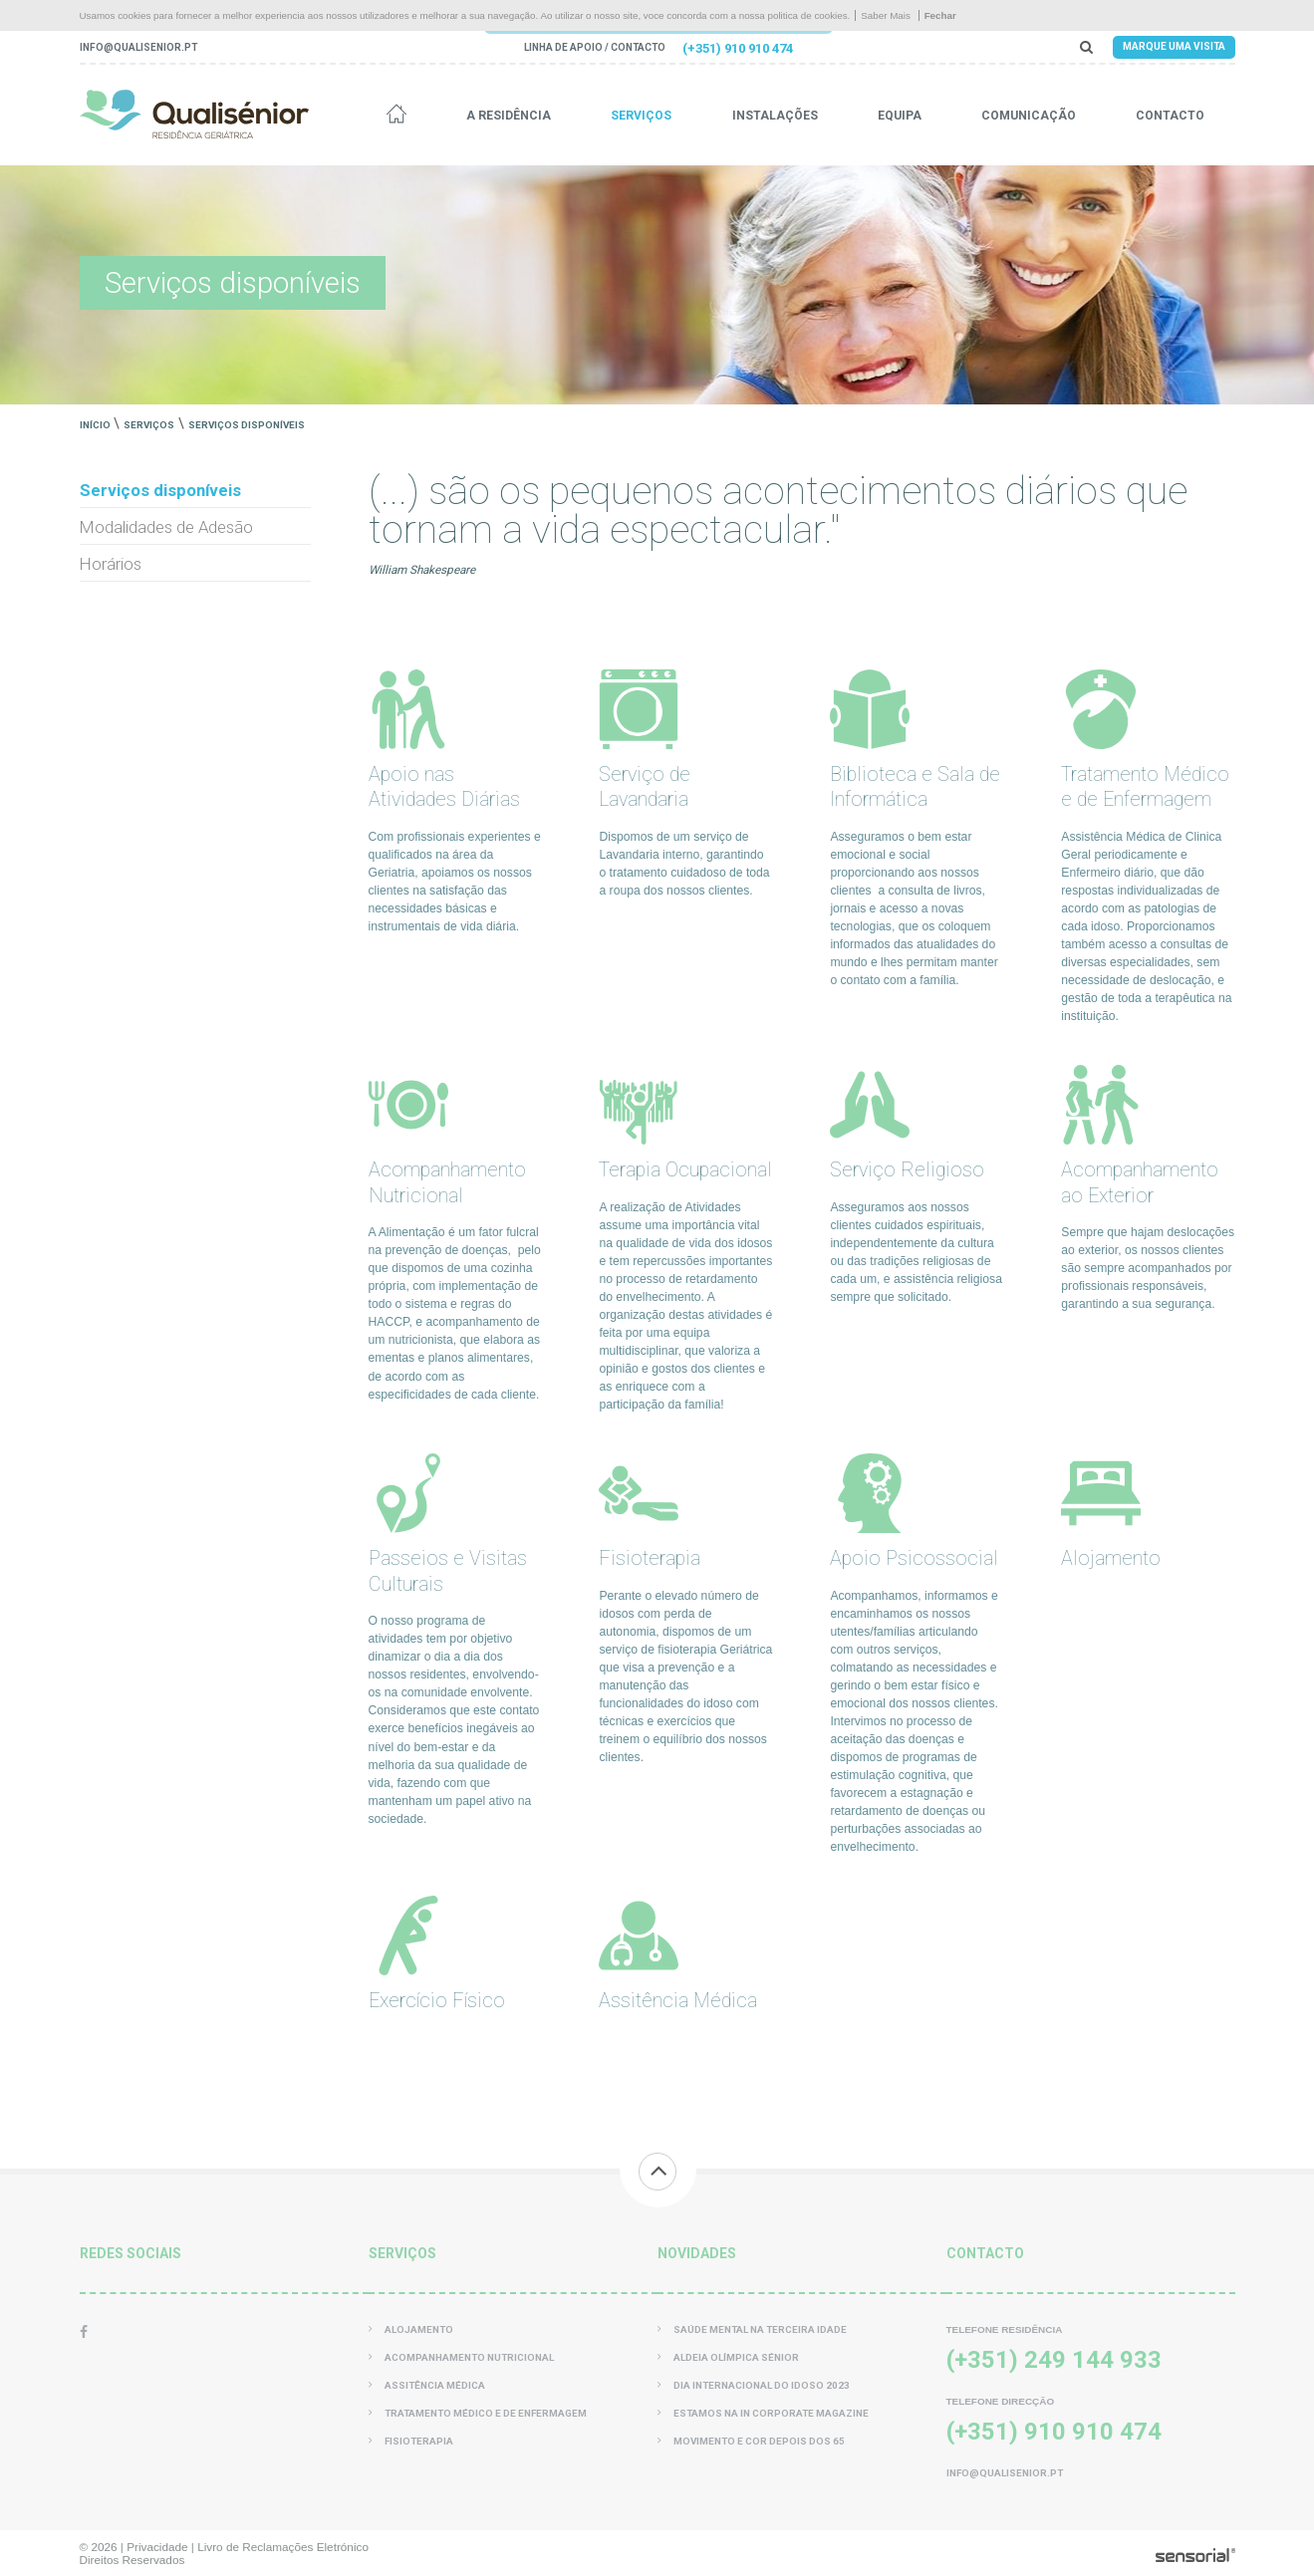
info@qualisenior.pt (138, 47)
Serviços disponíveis (246, 424)
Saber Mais (886, 15)
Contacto (1170, 116)
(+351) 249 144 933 (1054, 2360)
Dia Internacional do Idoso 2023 (753, 2385)
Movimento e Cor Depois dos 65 (751, 2441)
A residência (508, 116)
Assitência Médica (427, 2385)
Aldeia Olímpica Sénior (728, 2357)
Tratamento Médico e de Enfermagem (478, 2413)
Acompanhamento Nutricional (461, 2357)
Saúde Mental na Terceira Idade (752, 2329)
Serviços (641, 116)
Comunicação (1028, 116)
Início (95, 424)
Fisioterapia (411, 2441)
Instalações (775, 116)
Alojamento (411, 2329)
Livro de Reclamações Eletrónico (283, 2546)
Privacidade (157, 2546)
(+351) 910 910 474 (737, 48)
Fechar (940, 15)
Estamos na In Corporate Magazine (763, 2413)
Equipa (899, 116)
